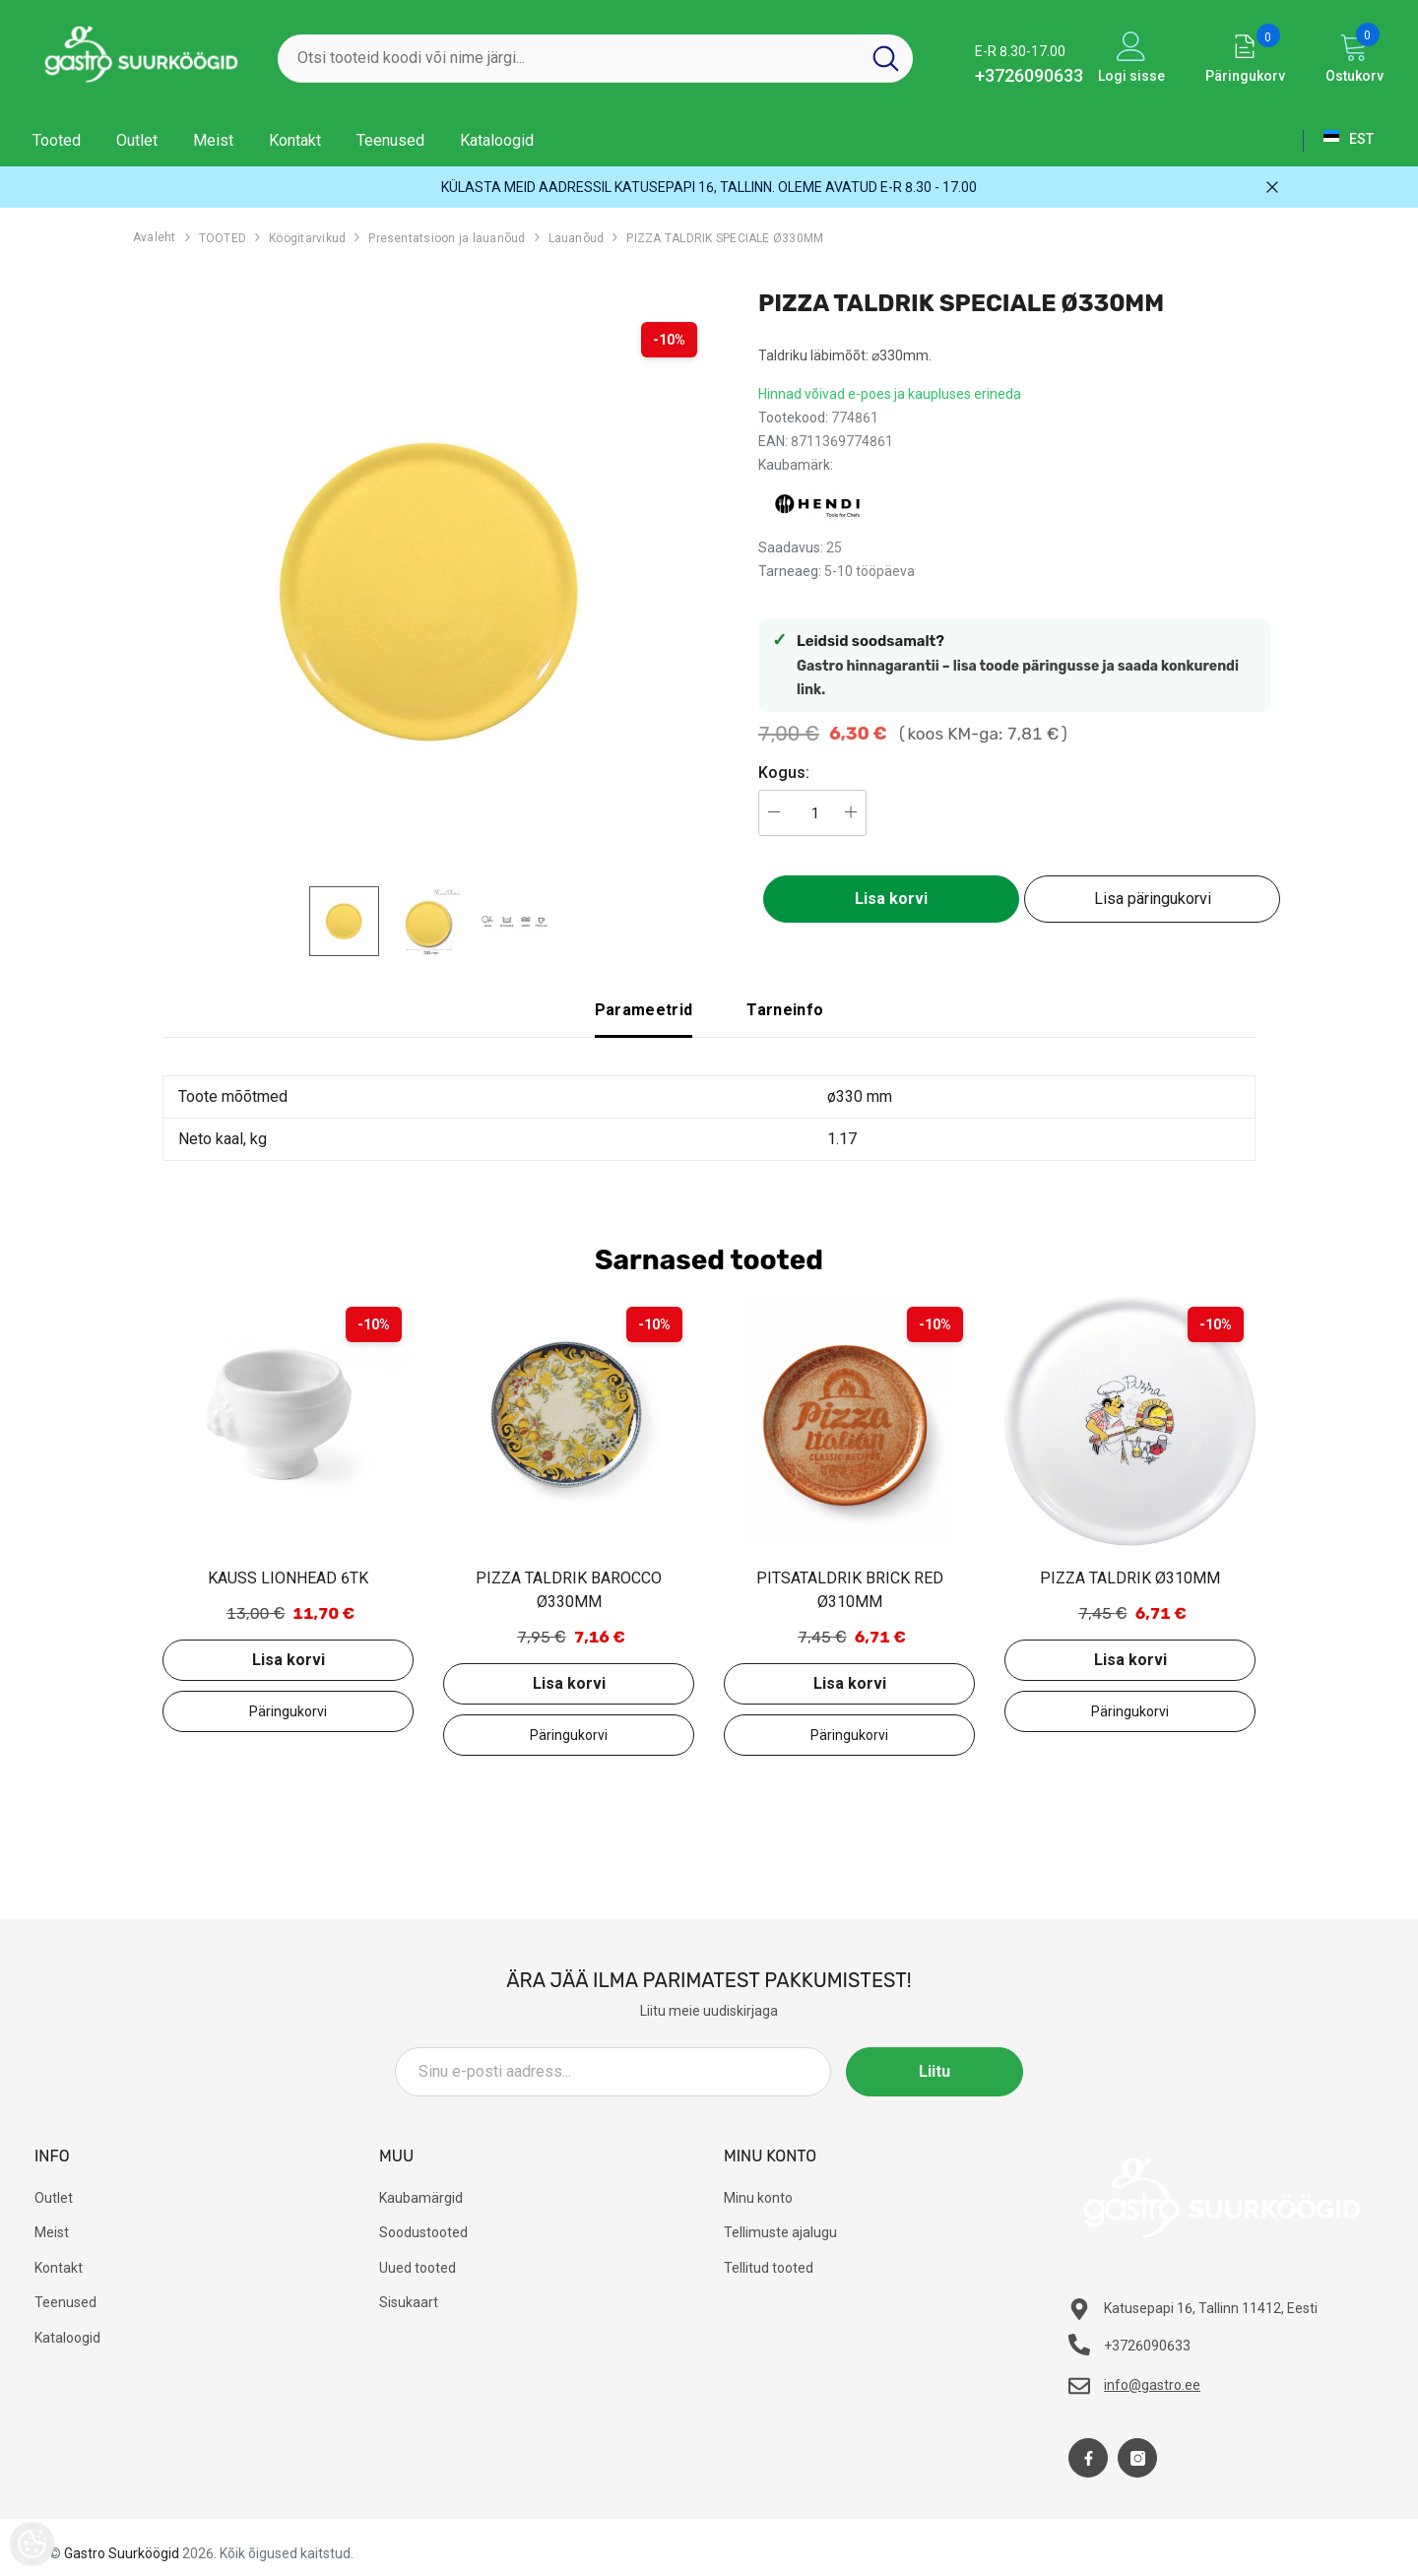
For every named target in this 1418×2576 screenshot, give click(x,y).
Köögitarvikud (307, 238)
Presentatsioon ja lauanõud (446, 238)
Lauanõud (576, 238)
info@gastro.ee (1152, 2385)
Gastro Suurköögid (121, 2553)
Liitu (934, 2071)
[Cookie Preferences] (32, 2544)
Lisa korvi (891, 898)
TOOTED (222, 238)
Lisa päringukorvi (1152, 898)
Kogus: (783, 772)
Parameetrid (644, 1009)
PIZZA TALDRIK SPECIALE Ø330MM (724, 238)
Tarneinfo (784, 1009)
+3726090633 (1029, 75)
